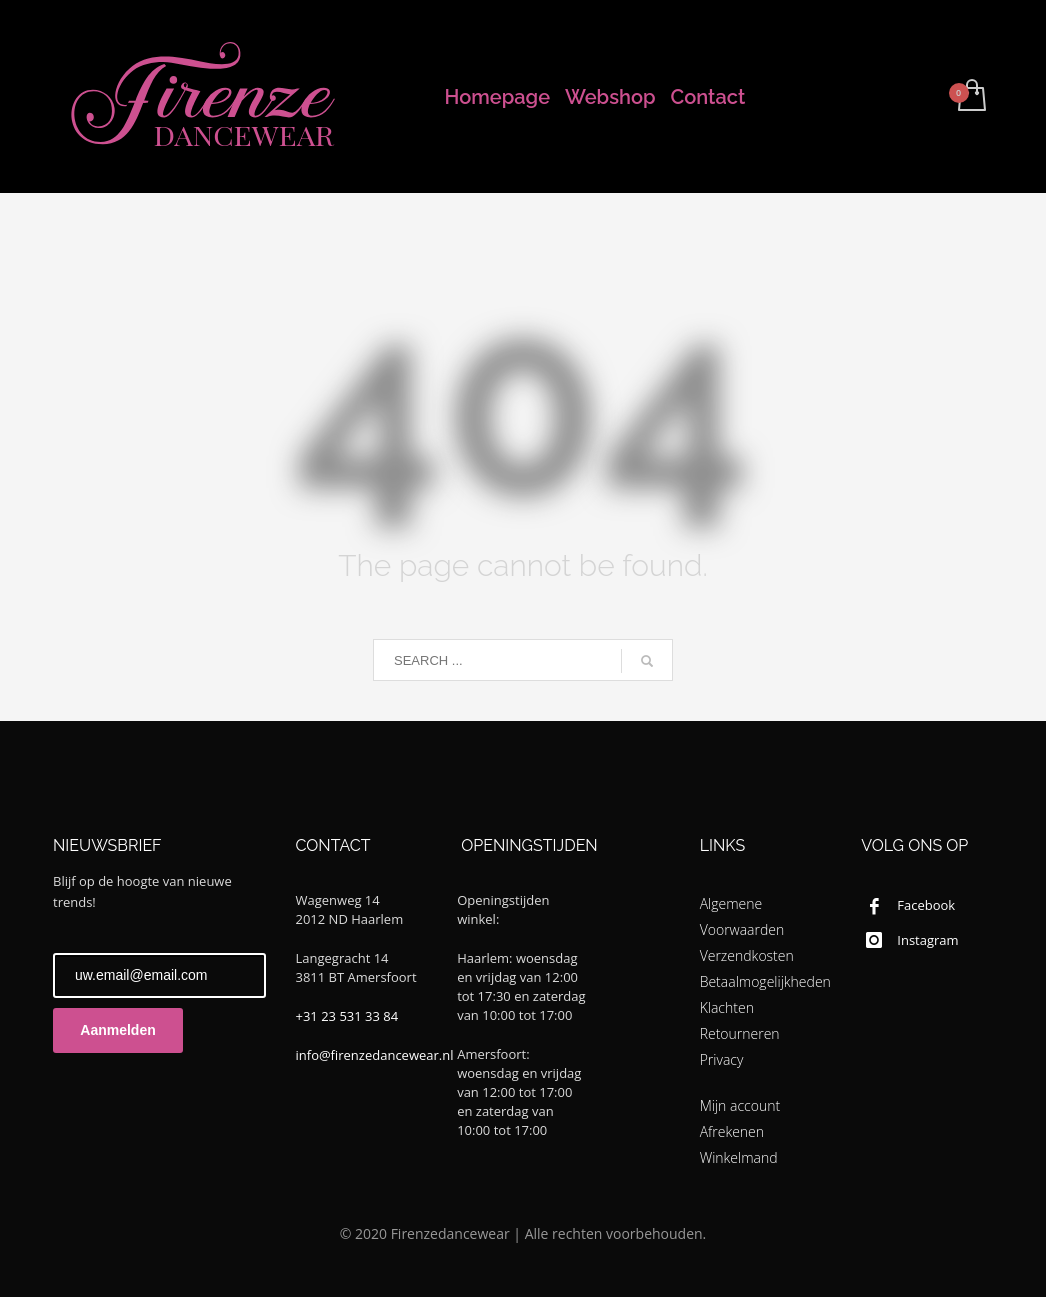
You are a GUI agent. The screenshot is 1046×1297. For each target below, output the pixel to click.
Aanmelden (117, 1030)
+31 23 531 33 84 (347, 1016)
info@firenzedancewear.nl (375, 1055)
